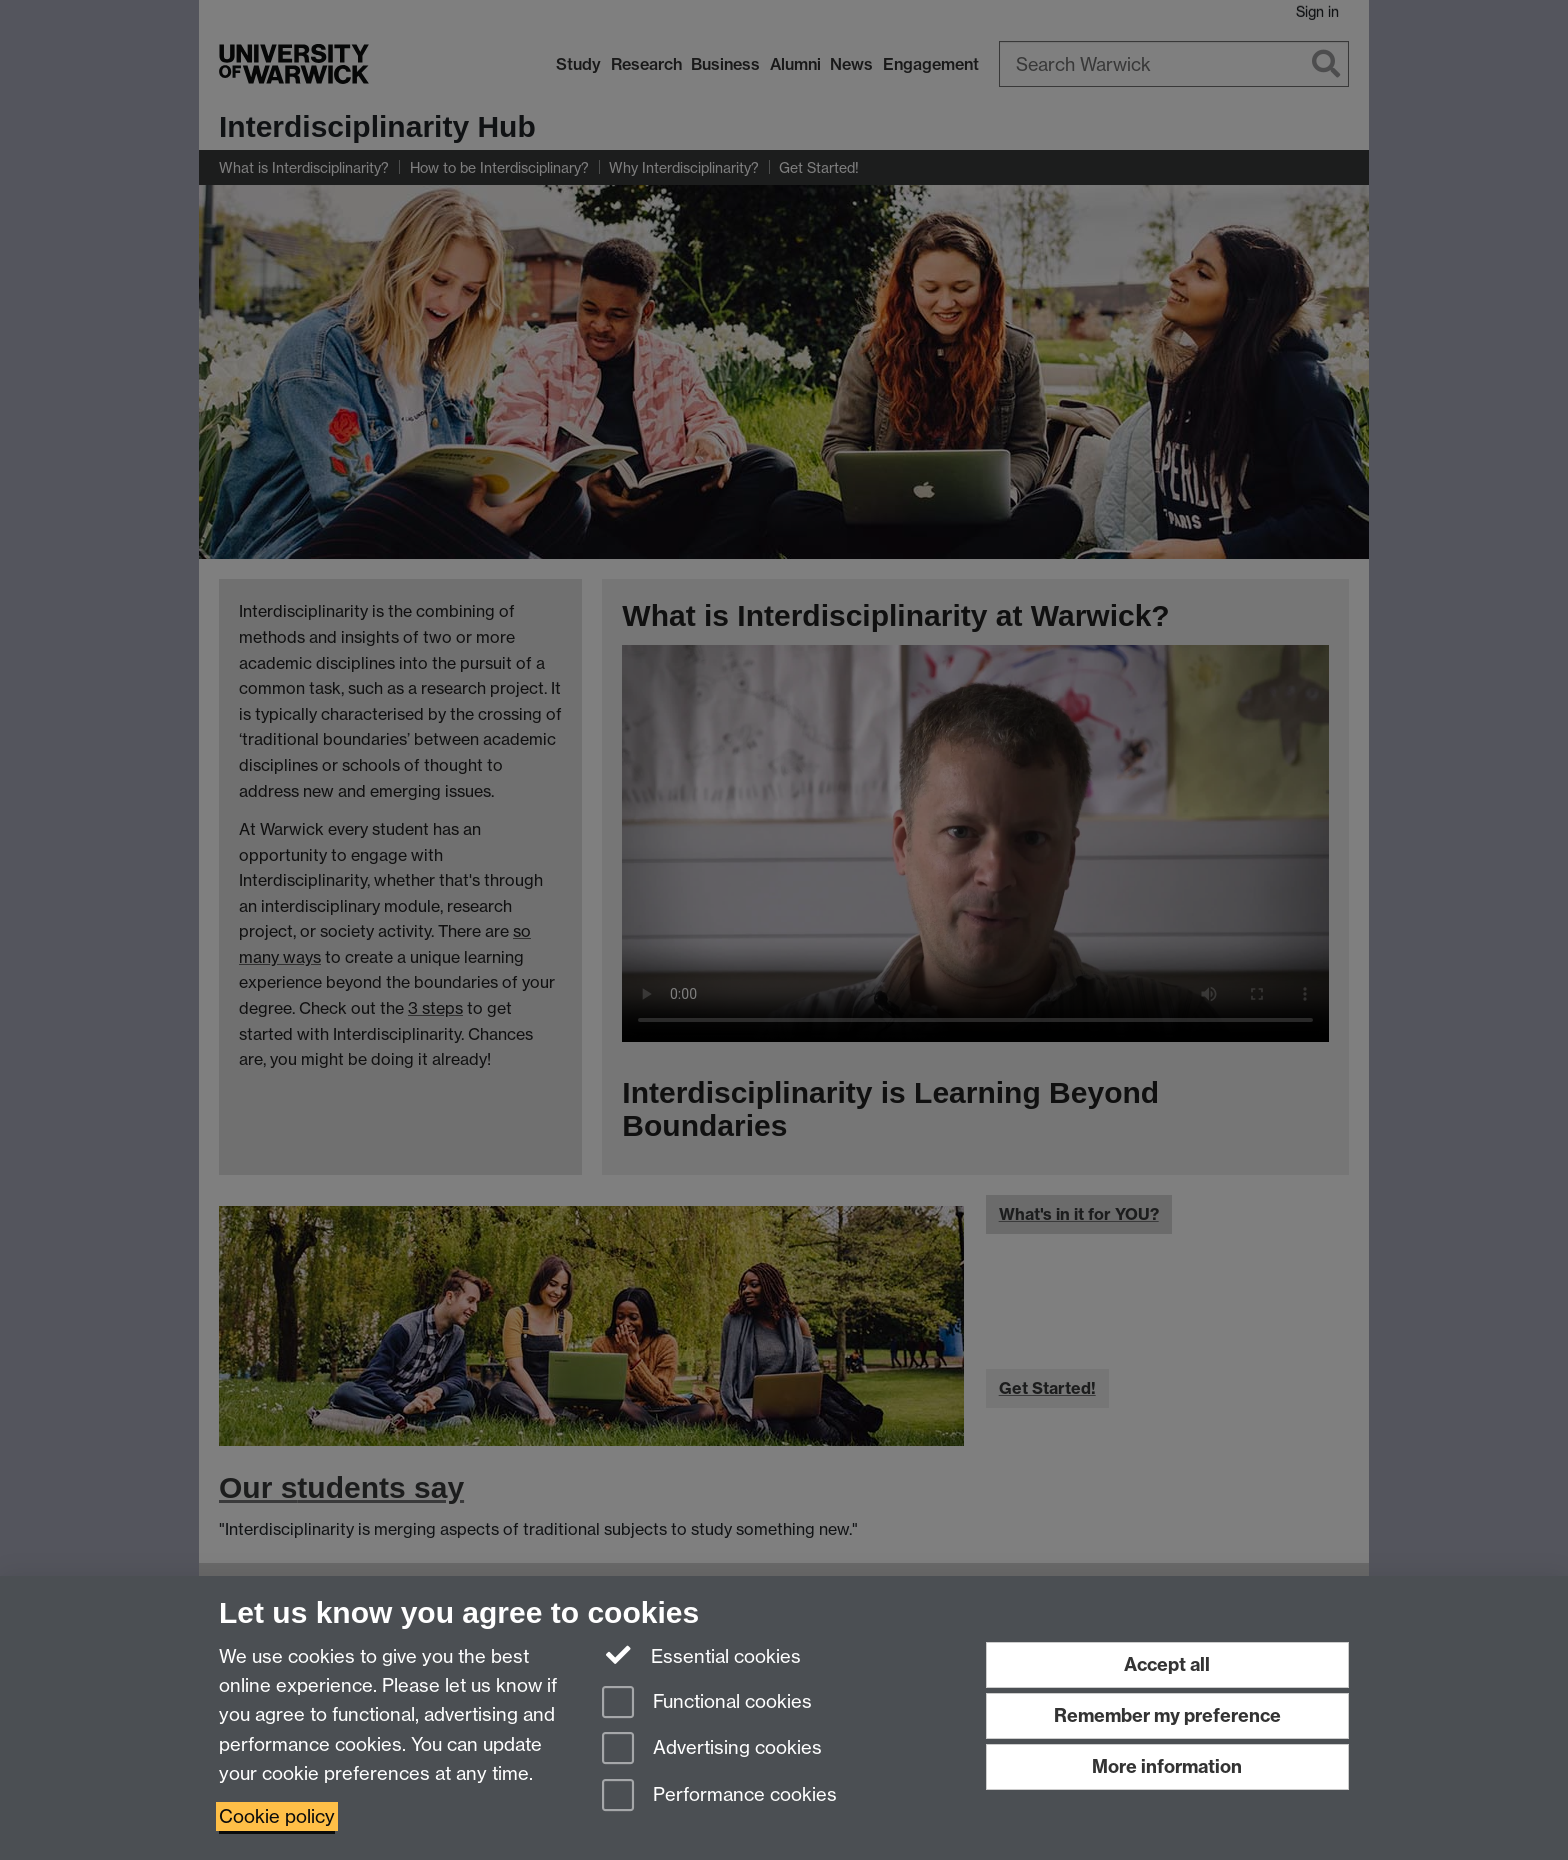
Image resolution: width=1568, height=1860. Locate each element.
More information (1167, 1766)
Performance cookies (719, 1796)
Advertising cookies (712, 1749)
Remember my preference (1167, 1715)
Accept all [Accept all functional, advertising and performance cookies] (1167, 1664)
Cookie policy (277, 1816)
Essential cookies (701, 1655)
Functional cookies (707, 1703)
